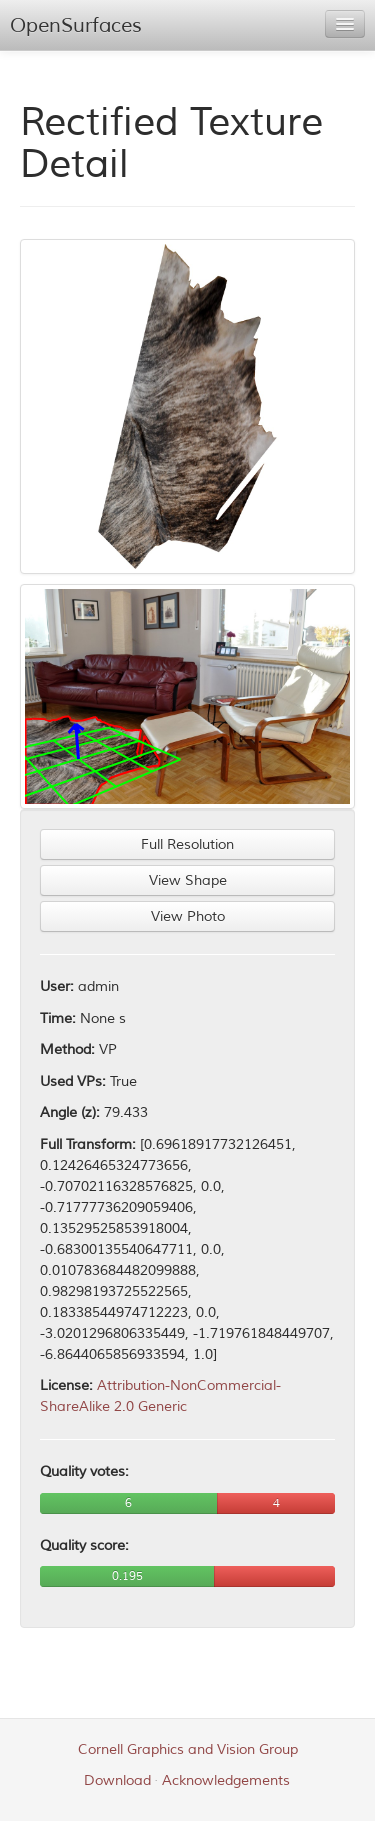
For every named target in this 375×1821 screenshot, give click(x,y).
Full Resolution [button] (187, 844)
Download (117, 1780)
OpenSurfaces (76, 25)
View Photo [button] (188, 916)
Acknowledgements (226, 1780)
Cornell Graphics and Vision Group (188, 1749)
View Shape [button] (188, 880)
